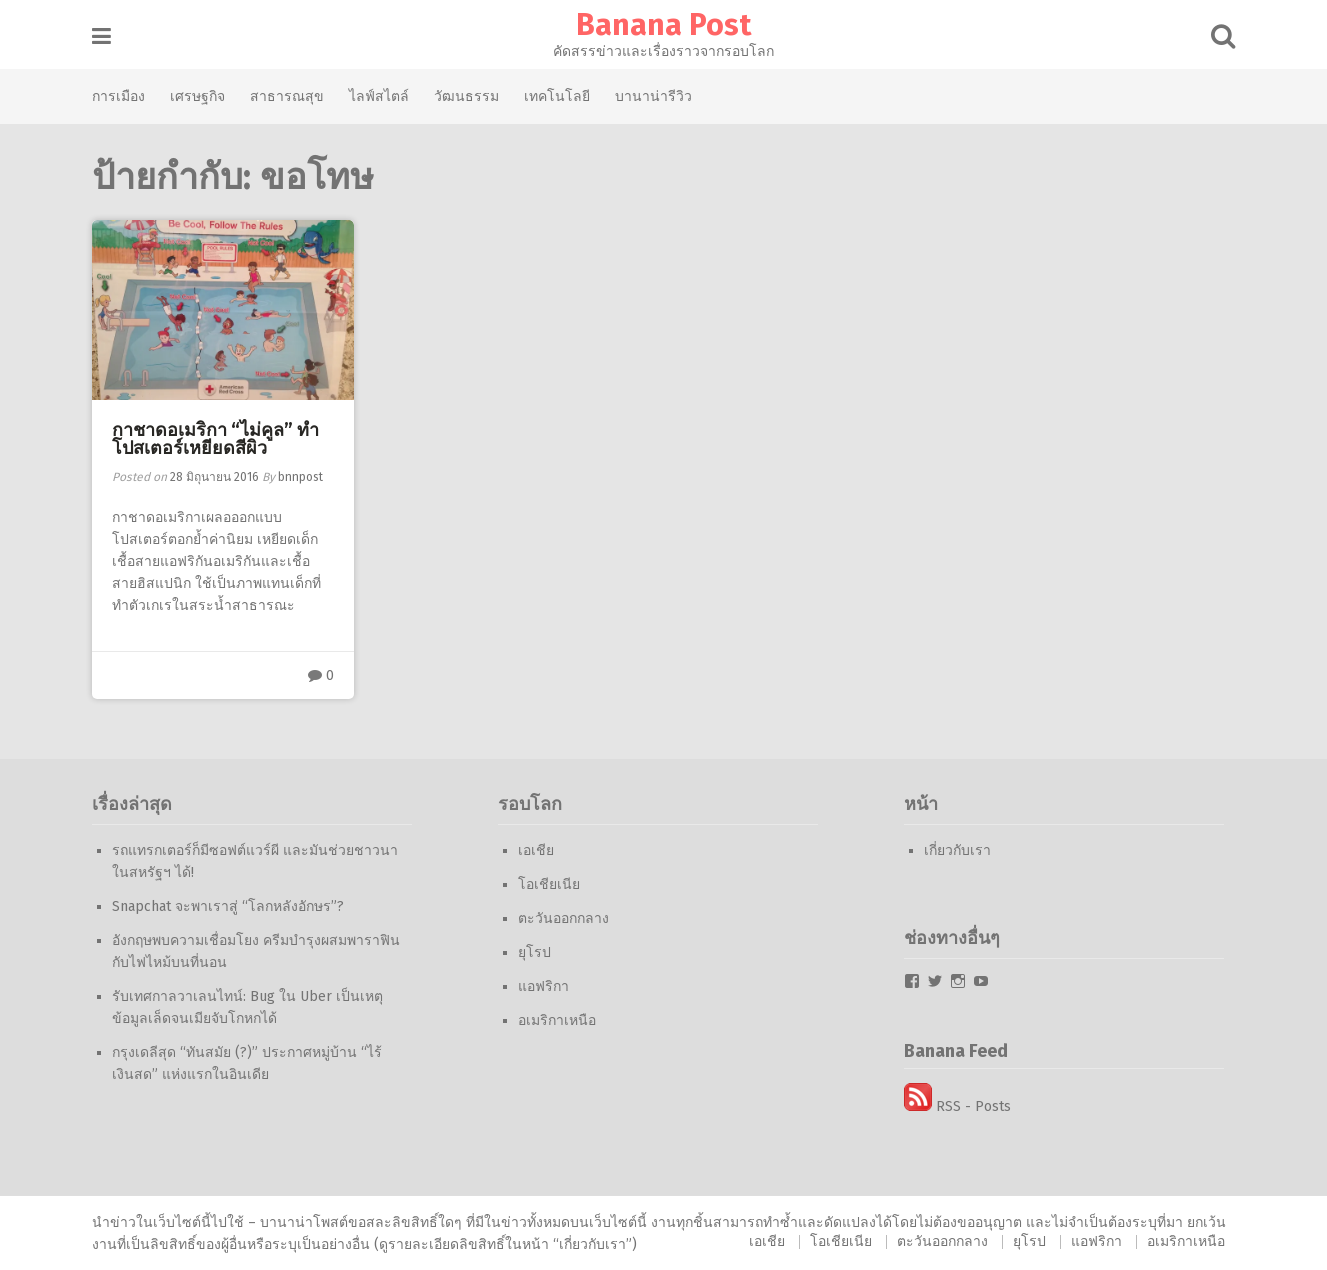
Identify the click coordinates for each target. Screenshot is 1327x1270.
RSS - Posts (958, 1106)
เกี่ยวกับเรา (958, 850)
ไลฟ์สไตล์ (380, 96)
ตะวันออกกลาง (564, 918)
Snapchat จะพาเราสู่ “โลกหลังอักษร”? (229, 906)
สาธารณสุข (288, 96)
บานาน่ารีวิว (654, 96)
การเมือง (119, 96)
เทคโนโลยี (558, 96)
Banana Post (663, 25)
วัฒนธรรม (467, 96)
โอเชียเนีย (550, 884)
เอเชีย (537, 850)
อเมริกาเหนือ (558, 1020)
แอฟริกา (544, 986)
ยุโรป (535, 952)
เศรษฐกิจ (198, 96)
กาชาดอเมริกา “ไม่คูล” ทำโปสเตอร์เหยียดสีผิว (216, 439)
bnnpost (301, 477)
